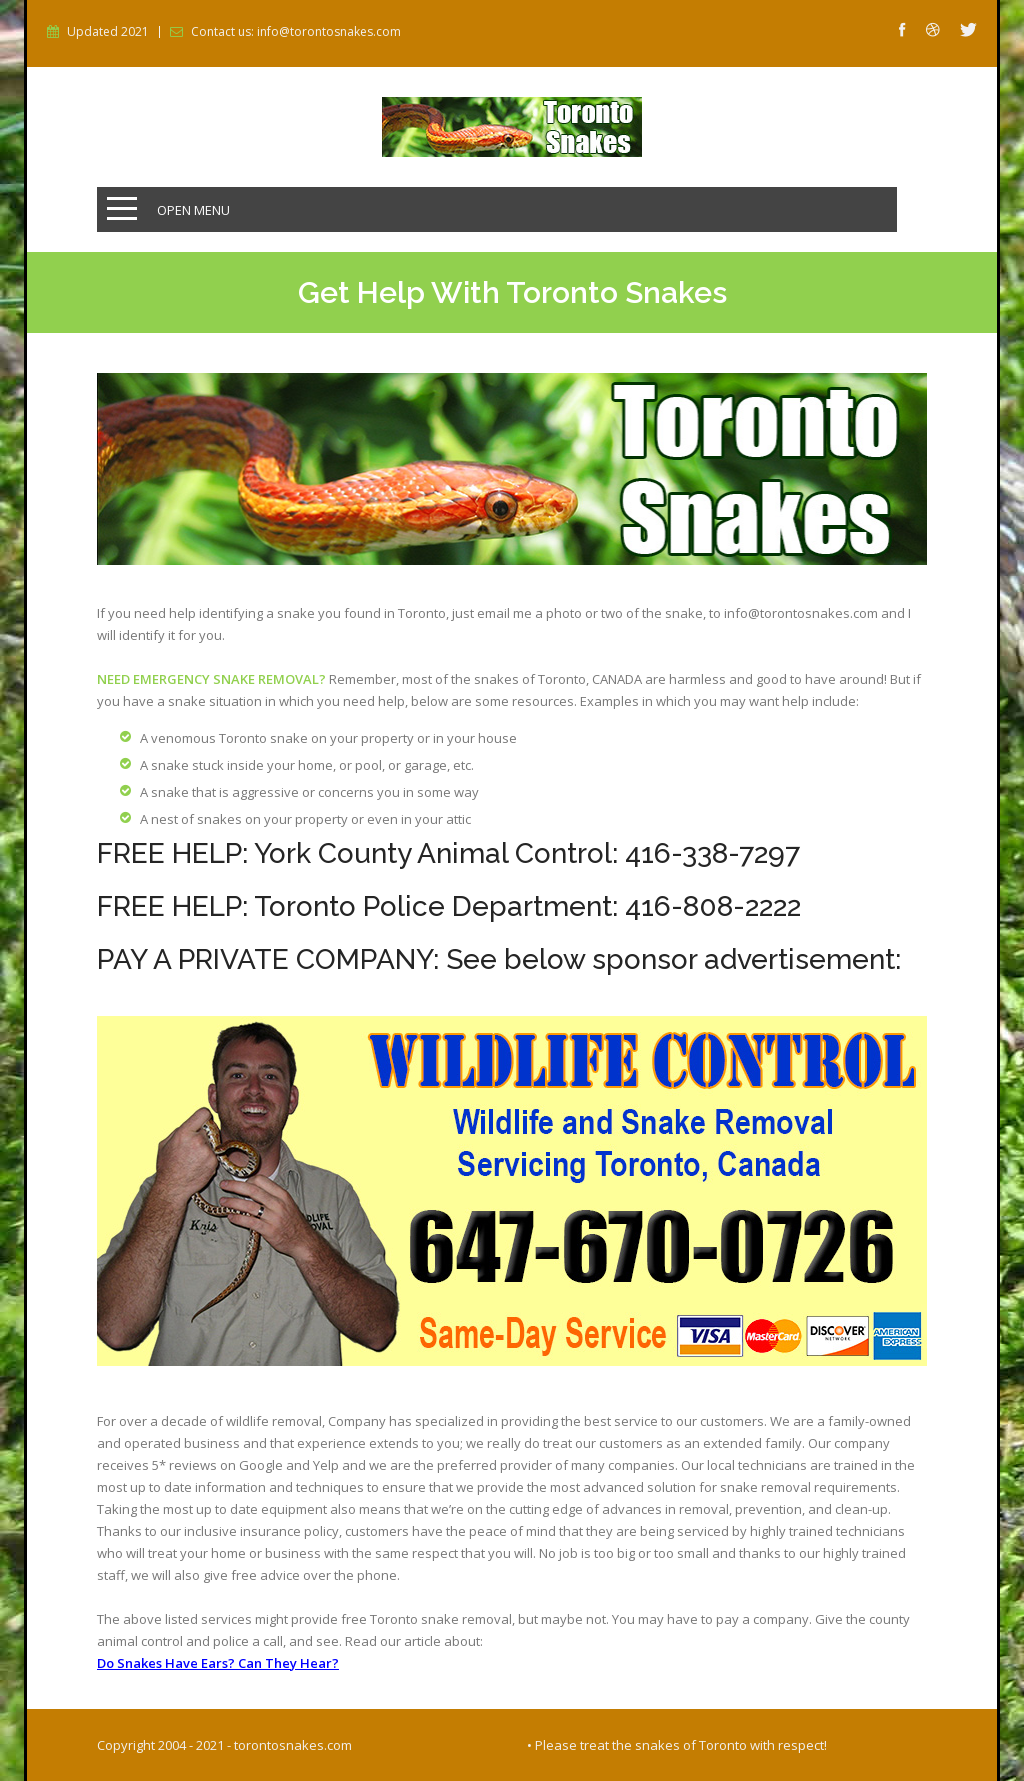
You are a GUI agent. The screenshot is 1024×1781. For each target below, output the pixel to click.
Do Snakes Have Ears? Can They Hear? (218, 1663)
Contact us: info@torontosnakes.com (296, 32)
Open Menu (193, 210)
